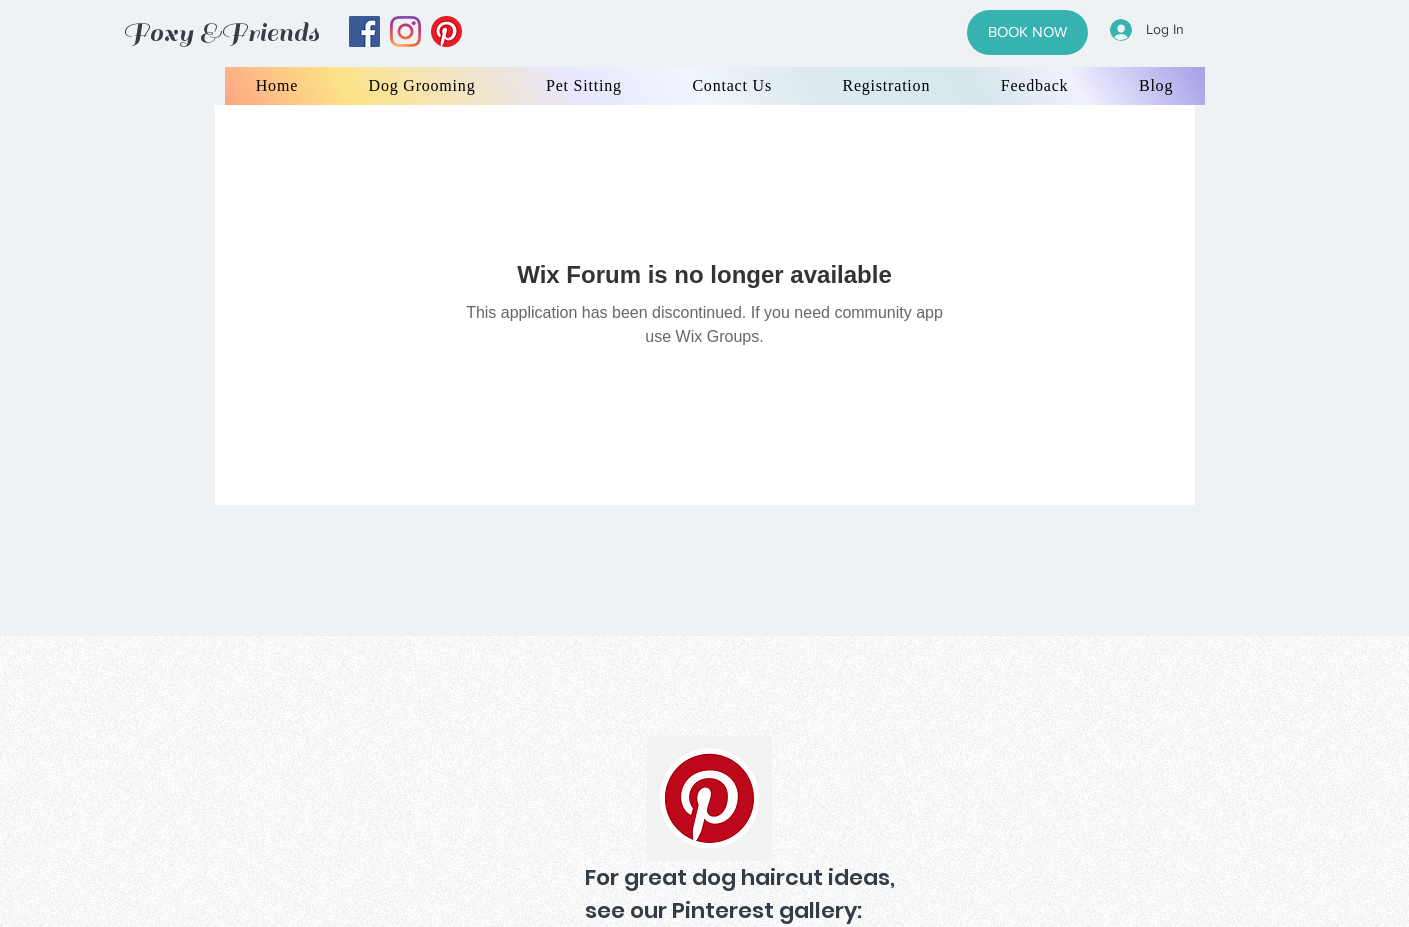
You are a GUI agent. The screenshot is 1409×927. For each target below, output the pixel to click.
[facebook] (364, 31)
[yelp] (446, 31)
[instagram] (405, 31)
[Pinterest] (709, 798)
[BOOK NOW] (1027, 32)
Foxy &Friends (221, 32)
